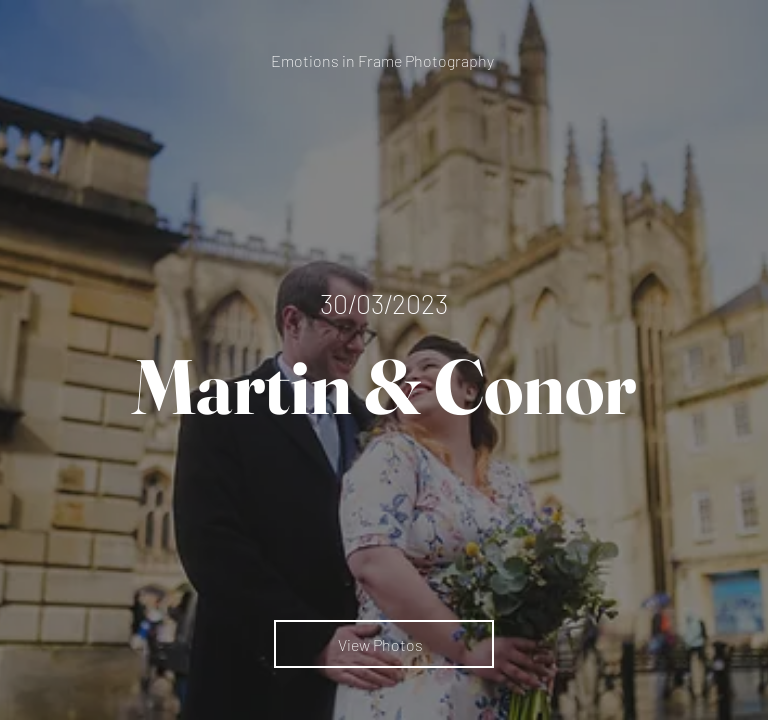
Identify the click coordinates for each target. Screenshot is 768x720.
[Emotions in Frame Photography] (384, 60)
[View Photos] (384, 644)
